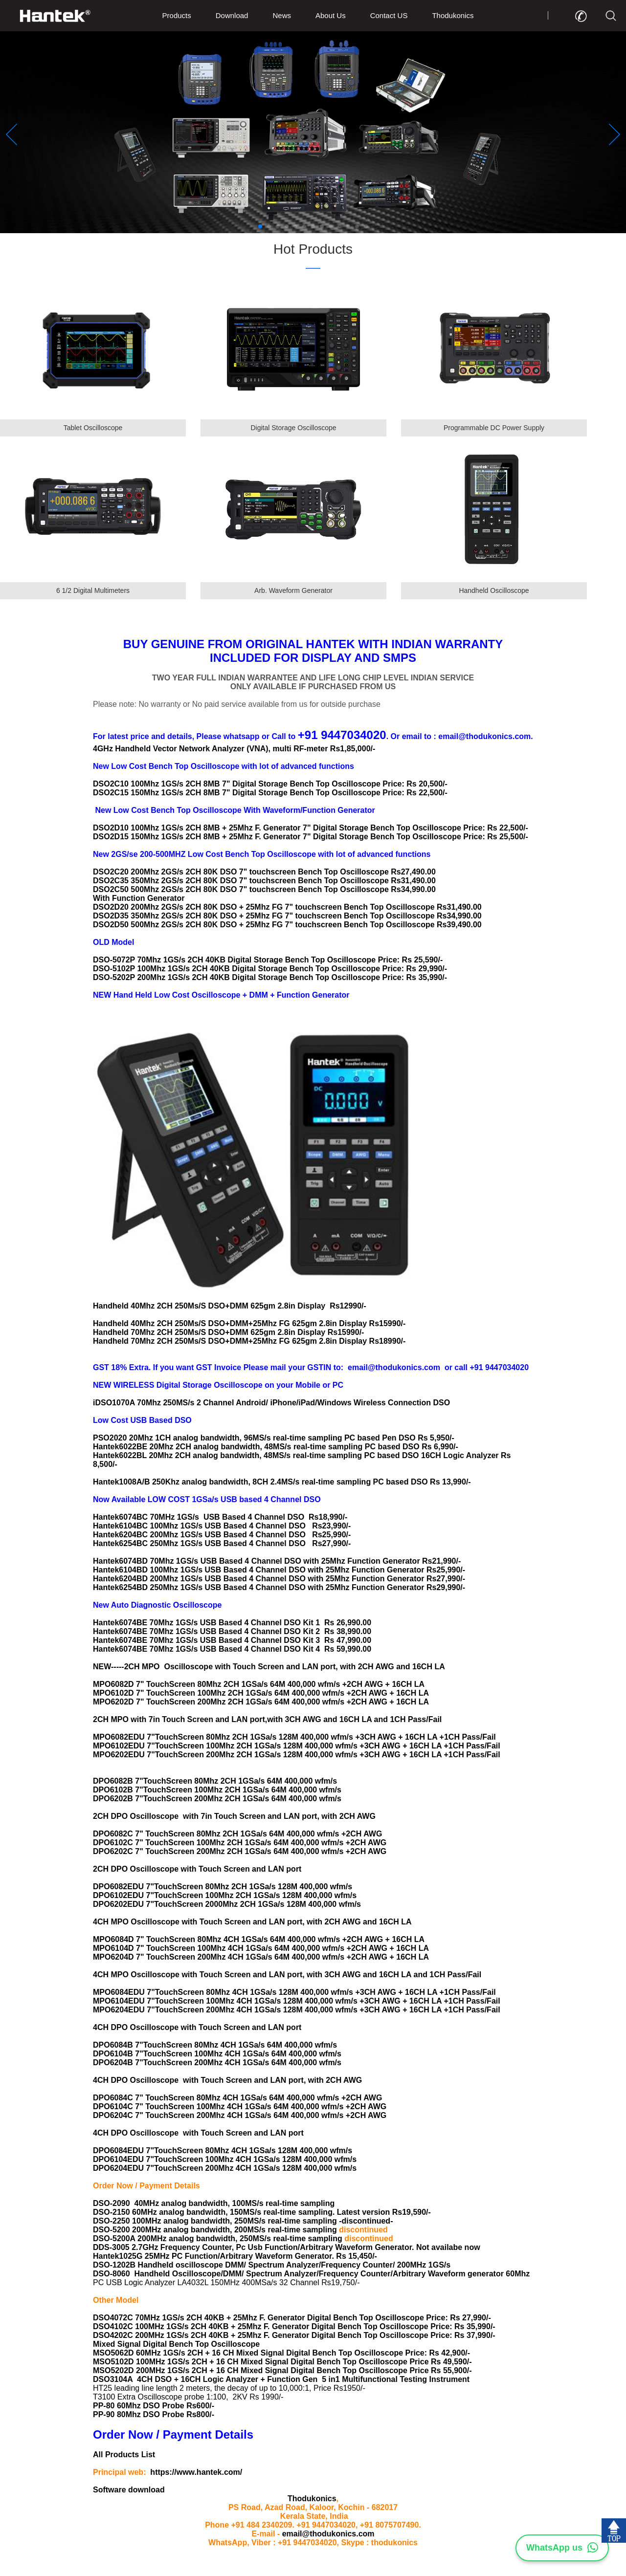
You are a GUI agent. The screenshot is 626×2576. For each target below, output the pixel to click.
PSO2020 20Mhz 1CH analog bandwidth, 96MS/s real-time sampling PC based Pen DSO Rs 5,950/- (273, 1438)
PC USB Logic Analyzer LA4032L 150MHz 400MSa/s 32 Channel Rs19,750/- (226, 2282)
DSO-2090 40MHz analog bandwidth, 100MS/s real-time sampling (214, 2203)
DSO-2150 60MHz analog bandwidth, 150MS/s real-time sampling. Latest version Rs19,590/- (262, 2212)
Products (176, 15)
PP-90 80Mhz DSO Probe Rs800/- (153, 2414)
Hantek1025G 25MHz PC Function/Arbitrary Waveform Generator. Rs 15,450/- (235, 2256)
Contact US (389, 15)
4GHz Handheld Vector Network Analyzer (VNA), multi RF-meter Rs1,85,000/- (234, 748)
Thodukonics (452, 15)
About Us (330, 15)
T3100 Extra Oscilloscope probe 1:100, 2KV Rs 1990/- (188, 2397)
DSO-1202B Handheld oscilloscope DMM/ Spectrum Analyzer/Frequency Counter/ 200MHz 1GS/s (271, 2265)
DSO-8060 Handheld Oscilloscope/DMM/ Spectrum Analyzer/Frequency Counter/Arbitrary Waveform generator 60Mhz (311, 2274)
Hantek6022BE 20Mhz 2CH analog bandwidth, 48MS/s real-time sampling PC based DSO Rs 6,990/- (275, 1446)
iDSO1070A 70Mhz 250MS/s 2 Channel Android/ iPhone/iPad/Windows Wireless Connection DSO (273, 1402)
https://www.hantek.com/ (196, 2472)
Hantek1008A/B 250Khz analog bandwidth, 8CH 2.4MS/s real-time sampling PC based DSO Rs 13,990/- (282, 1482)
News (281, 15)
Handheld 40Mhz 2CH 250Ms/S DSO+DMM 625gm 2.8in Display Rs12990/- (229, 1306)
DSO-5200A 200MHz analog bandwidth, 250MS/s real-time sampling (218, 2238)
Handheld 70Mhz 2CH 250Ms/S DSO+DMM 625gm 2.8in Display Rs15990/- (228, 1332)
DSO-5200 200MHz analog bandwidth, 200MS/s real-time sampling (216, 2230)
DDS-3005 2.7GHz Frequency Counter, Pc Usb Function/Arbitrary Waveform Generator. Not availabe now (286, 2247)
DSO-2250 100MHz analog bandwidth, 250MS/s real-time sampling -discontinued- (243, 2221)
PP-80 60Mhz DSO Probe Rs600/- (153, 2405)
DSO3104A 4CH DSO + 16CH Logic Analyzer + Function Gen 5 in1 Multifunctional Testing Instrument (281, 2379)
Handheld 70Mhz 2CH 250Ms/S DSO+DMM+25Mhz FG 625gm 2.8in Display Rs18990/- (249, 1341)
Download (232, 15)
